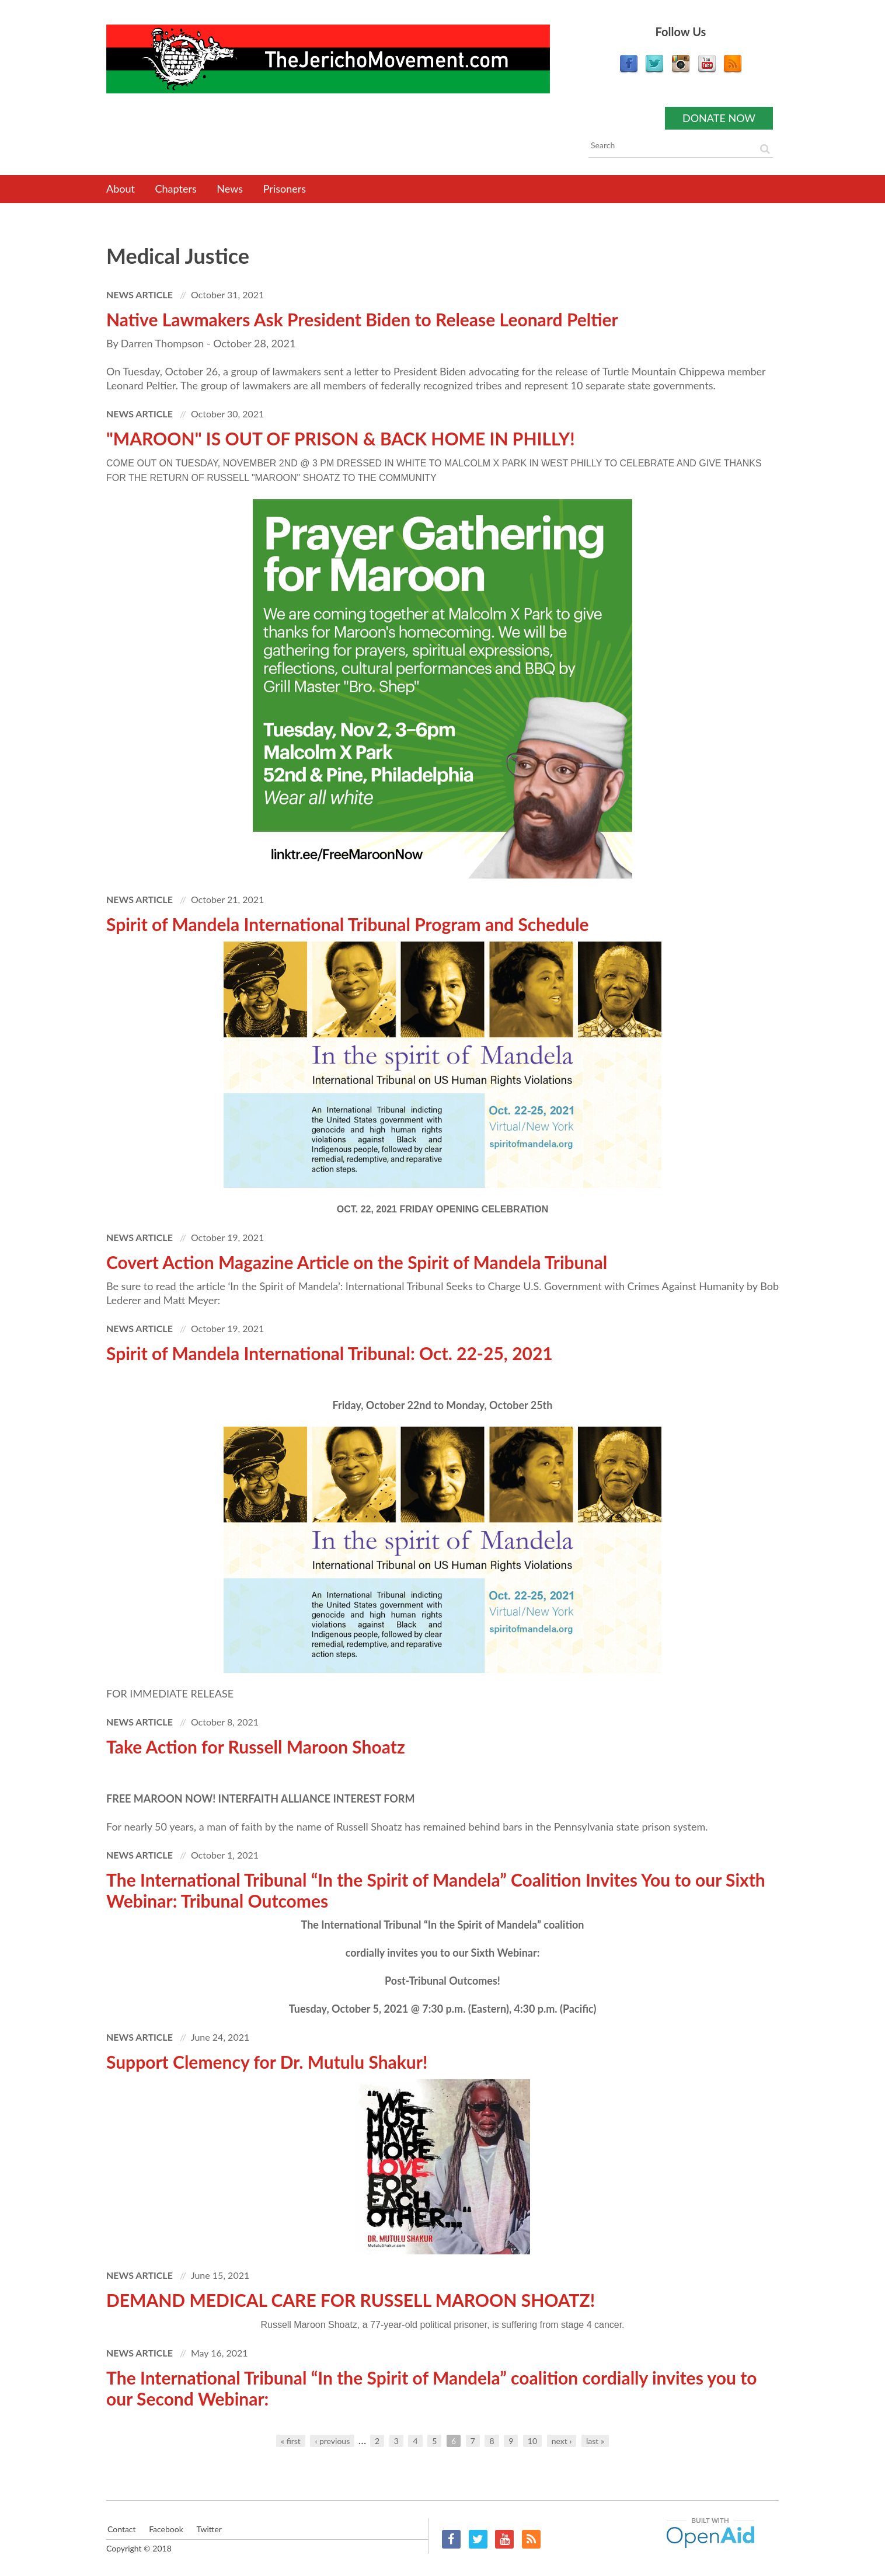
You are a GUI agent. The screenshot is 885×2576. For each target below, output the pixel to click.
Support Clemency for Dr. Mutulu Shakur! (266, 2061)
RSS (531, 2539)
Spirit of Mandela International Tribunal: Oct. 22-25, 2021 (329, 1353)
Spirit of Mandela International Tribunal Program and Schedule (347, 924)
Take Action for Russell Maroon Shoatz (255, 1746)
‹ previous (332, 2441)
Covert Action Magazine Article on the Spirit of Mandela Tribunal (356, 1262)
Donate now (718, 117)
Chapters (176, 188)
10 (532, 2441)
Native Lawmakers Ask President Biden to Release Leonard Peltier (362, 319)
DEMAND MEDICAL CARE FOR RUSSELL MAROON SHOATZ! (350, 2299)
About (120, 188)
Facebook (451, 2539)
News (230, 188)
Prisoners (284, 188)
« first (291, 2441)
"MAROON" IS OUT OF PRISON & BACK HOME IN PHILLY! (340, 438)
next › (562, 2441)
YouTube (504, 2539)
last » (595, 2441)
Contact (120, 2529)
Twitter (478, 2539)
